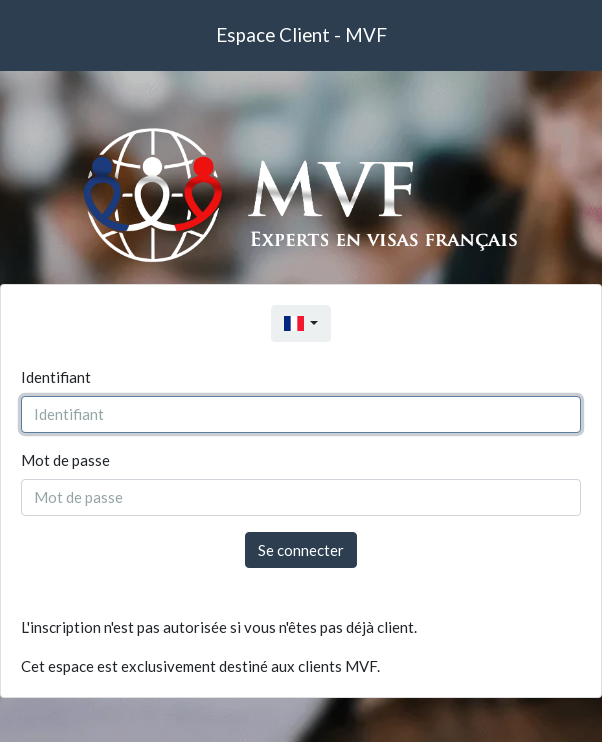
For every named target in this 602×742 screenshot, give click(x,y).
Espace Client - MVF (301, 34)
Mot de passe (65, 460)
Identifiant (56, 377)
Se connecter (301, 550)
